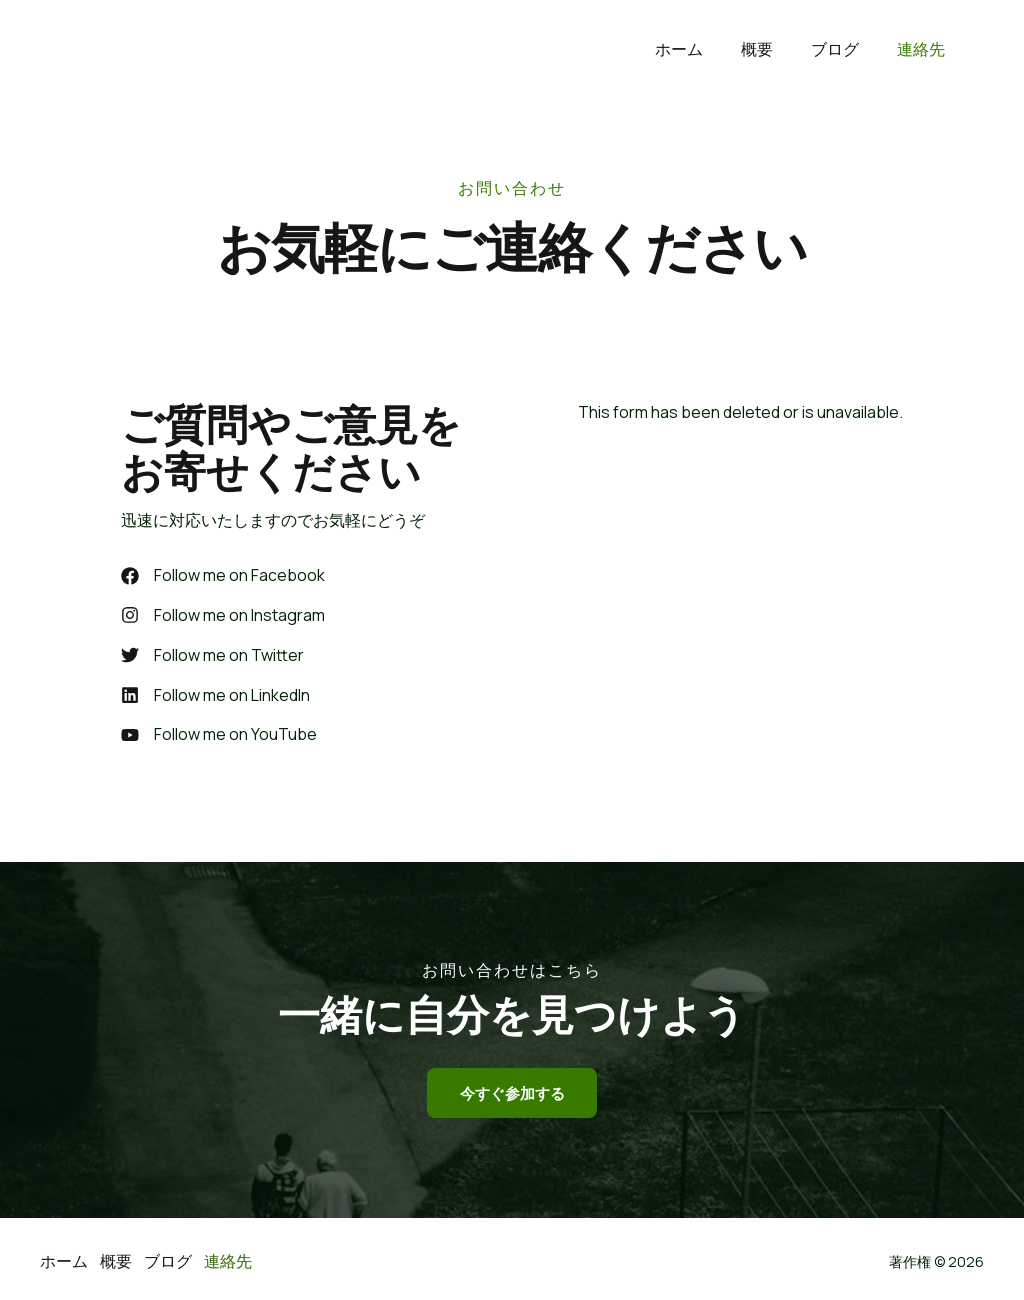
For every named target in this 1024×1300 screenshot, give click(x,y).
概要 (772, 49)
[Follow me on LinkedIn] (215, 698)
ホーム (700, 49)
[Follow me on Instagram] (223, 617)
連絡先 (924, 49)
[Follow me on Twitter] (212, 658)
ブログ (844, 49)
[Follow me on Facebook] (223, 576)
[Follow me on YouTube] (219, 739)
